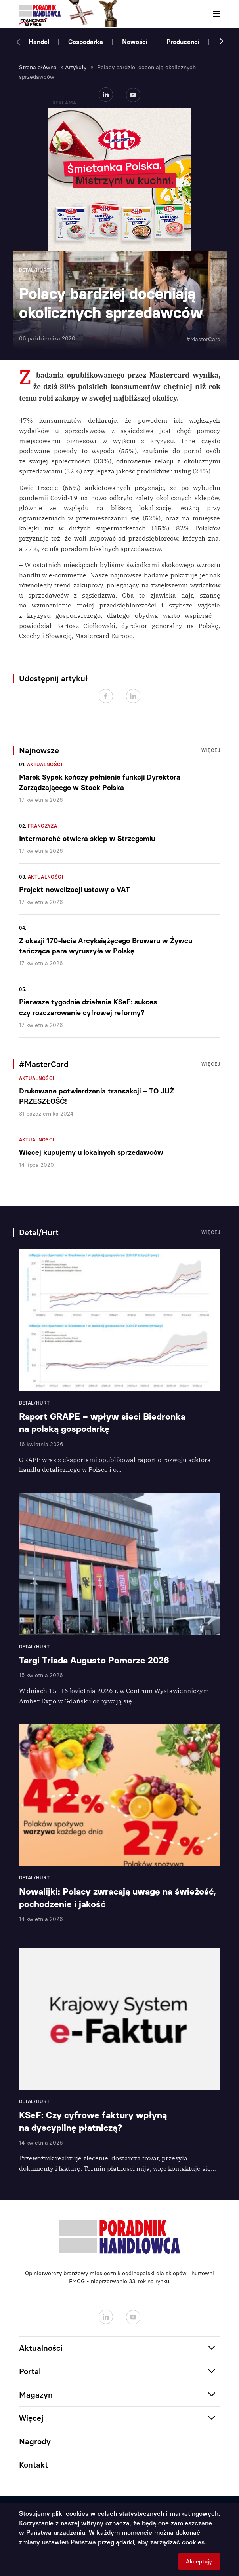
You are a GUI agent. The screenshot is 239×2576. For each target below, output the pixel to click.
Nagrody (35, 2441)
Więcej (210, 750)
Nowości (134, 42)
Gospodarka (85, 42)
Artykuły (75, 67)
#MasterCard (203, 339)
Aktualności (45, 764)
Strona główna (38, 67)
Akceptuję (199, 2561)
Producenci (182, 42)
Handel (39, 42)
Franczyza (42, 826)
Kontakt (33, 2465)
